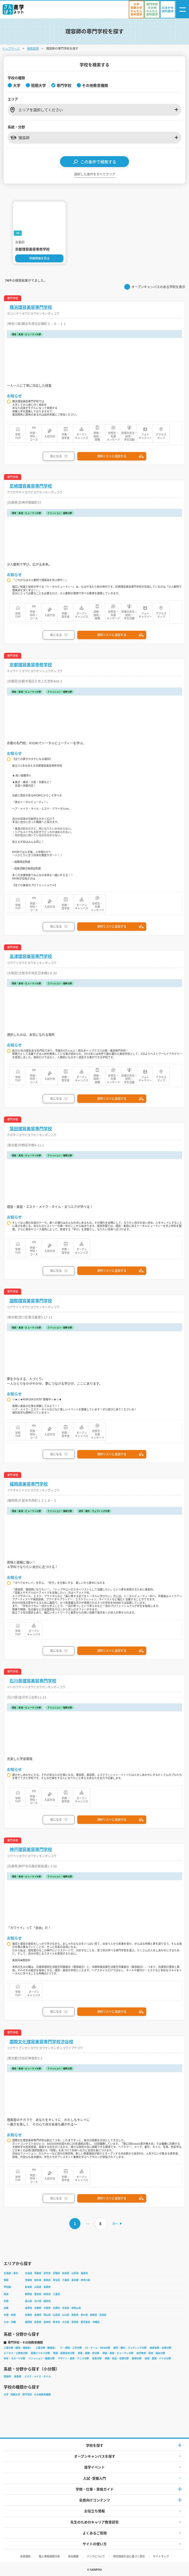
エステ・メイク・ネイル (37, 2376)
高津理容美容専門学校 (31, 956)
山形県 (75, 2273)
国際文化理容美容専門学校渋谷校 (41, 2041)
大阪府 (47, 2308)
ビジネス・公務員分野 (16, 2353)
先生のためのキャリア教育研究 (94, 2521)
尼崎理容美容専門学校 (31, 486)
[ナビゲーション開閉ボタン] (182, 9)
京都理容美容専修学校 (31, 665)
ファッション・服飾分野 (41, 2358)
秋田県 (65, 2273)
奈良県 (65, 2308)
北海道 (28, 2273)
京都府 (37, 2308)
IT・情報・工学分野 (71, 2347)
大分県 (65, 2322)
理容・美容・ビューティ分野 (117, 2353)
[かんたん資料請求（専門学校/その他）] (152, 9)
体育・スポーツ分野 (14, 2358)
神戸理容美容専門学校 (31, 1849)
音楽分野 (97, 2358)
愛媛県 (93, 2315)
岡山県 (47, 2315)
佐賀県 (37, 2322)
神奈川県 (85, 2280)
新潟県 (28, 2287)
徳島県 (75, 2315)
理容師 (7, 2376)
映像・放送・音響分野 (117, 2358)
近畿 (6, 2308)
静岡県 (28, 2294)
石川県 (37, 2301)
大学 (6, 2394)
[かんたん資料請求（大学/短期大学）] (136, 9)
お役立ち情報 (94, 2510)
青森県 (37, 2273)
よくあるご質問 (95, 2532)
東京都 (75, 2280)
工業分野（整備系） (46, 2347)
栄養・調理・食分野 (88, 2353)
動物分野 (136, 2358)
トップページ (11, 48)
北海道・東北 (11, 2273)
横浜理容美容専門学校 (31, 307)
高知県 (102, 2315)
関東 (6, 2280)
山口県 (65, 2315)
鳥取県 (28, 2315)
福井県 (47, 2301)
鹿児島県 (85, 2322)
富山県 (28, 2301)
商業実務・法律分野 (160, 2347)
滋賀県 (28, 2308)
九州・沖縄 (10, 2322)
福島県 (84, 2273)
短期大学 (15, 2394)
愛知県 (37, 2294)
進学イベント (94, 2467)
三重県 (56, 2294)
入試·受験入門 (94, 2478)
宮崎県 (75, 2322)
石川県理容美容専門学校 (33, 1681)
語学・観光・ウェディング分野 (130, 2347)
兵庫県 (56, 2308)
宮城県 (56, 2273)
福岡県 (28, 2322)
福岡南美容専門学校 (29, 1484)
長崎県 (47, 2322)
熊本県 (56, 2322)
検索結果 (33, 48)
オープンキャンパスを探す (94, 2456)
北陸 (6, 2301)
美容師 (17, 2376)
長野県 (47, 2287)
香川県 (84, 2315)
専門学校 (27, 2394)
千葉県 (65, 2280)
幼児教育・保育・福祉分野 (150, 2353)
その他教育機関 (42, 2394)
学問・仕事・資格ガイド (95, 2489)
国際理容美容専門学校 (31, 1301)
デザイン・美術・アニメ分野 (73, 2358)
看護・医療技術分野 (64, 2353)
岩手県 (47, 2273)
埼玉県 (56, 2280)
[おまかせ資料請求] (167, 9)
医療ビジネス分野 (40, 2353)
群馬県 (47, 2280)
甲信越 (7, 2287)
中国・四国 (10, 2315)
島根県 (37, 2315)
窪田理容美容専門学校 (31, 1128)
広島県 (56, 2315)
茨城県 (28, 2280)
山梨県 (37, 2287)
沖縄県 (96, 2322)
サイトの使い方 (95, 2543)
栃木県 (37, 2280)
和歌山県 (76, 2308)
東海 (6, 2294)
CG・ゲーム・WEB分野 (97, 2347)
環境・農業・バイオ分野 (158, 2358)
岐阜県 (47, 2294)
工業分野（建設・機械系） (18, 2347)
